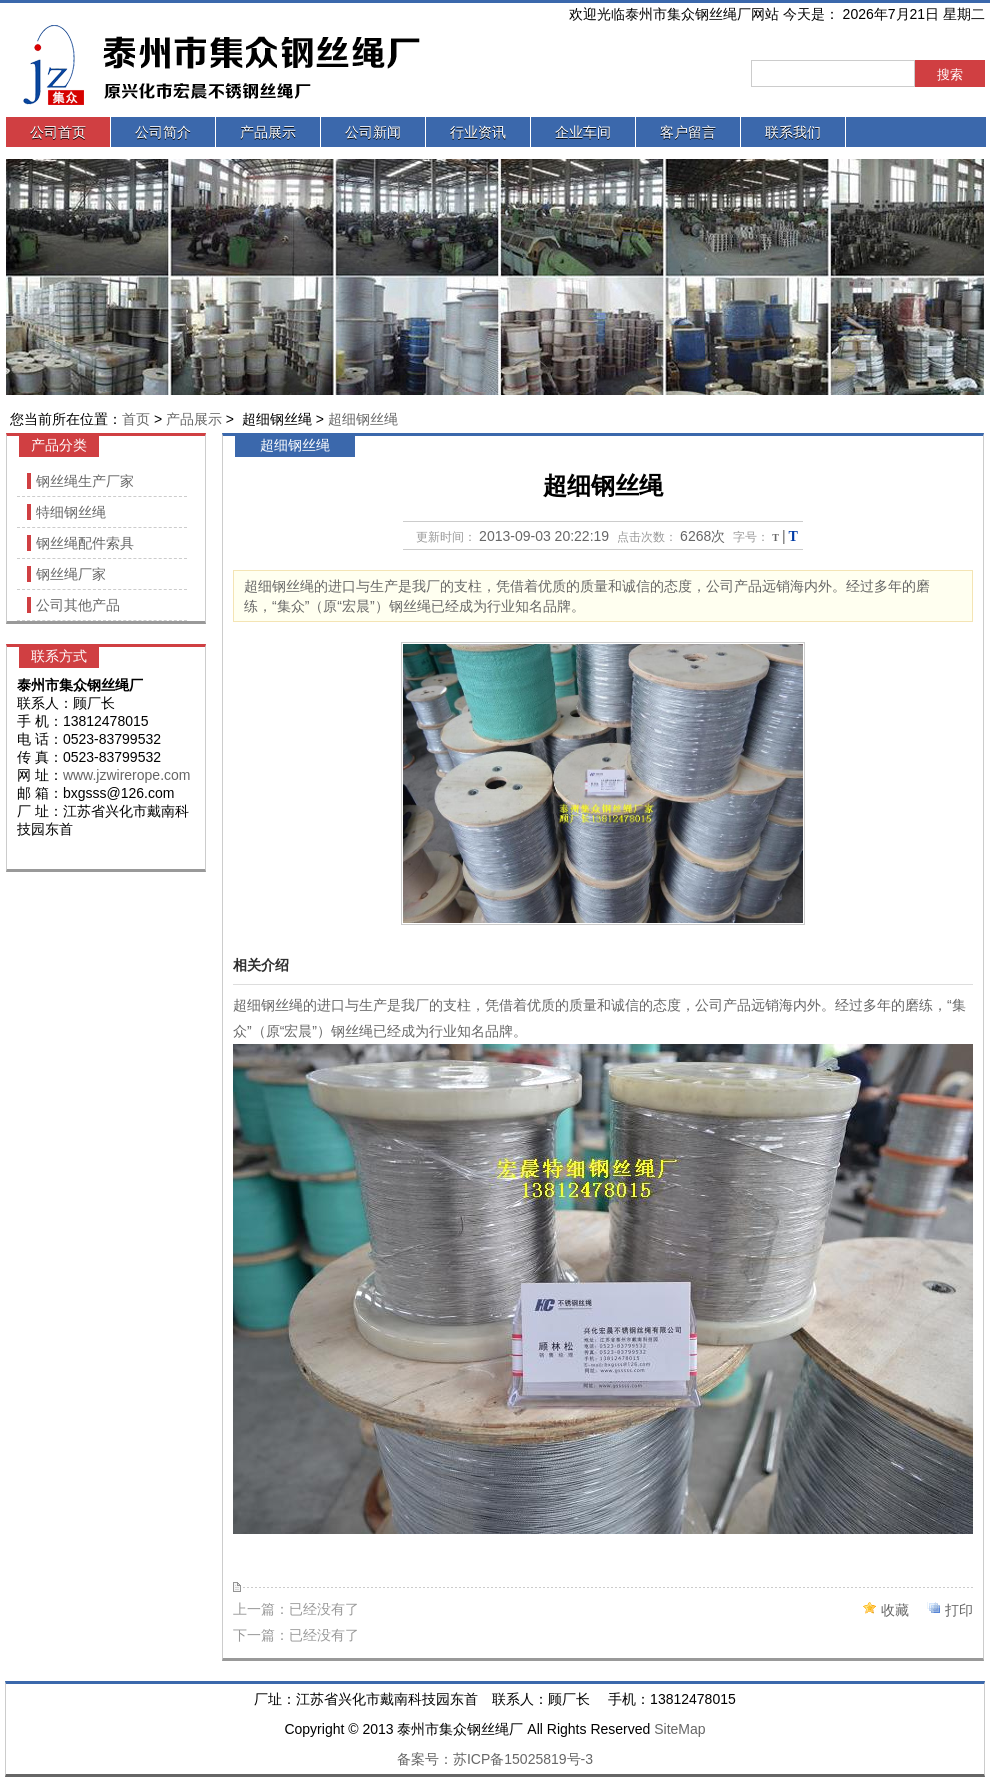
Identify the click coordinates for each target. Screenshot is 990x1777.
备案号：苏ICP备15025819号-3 (495, 1759)
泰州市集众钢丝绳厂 (275, 65)
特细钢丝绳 (71, 512)
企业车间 (583, 132)
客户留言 (688, 132)
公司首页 (58, 132)
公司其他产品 (78, 605)
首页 (136, 419)
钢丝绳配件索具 (85, 543)
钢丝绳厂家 (71, 574)
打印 (959, 1610)
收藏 (895, 1610)
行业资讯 (478, 132)
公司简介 (163, 132)
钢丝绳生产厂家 (85, 481)
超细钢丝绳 (363, 419)
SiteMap (679, 1729)
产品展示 (268, 132)
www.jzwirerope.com (127, 775)
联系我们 (793, 132)
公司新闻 (373, 132)
